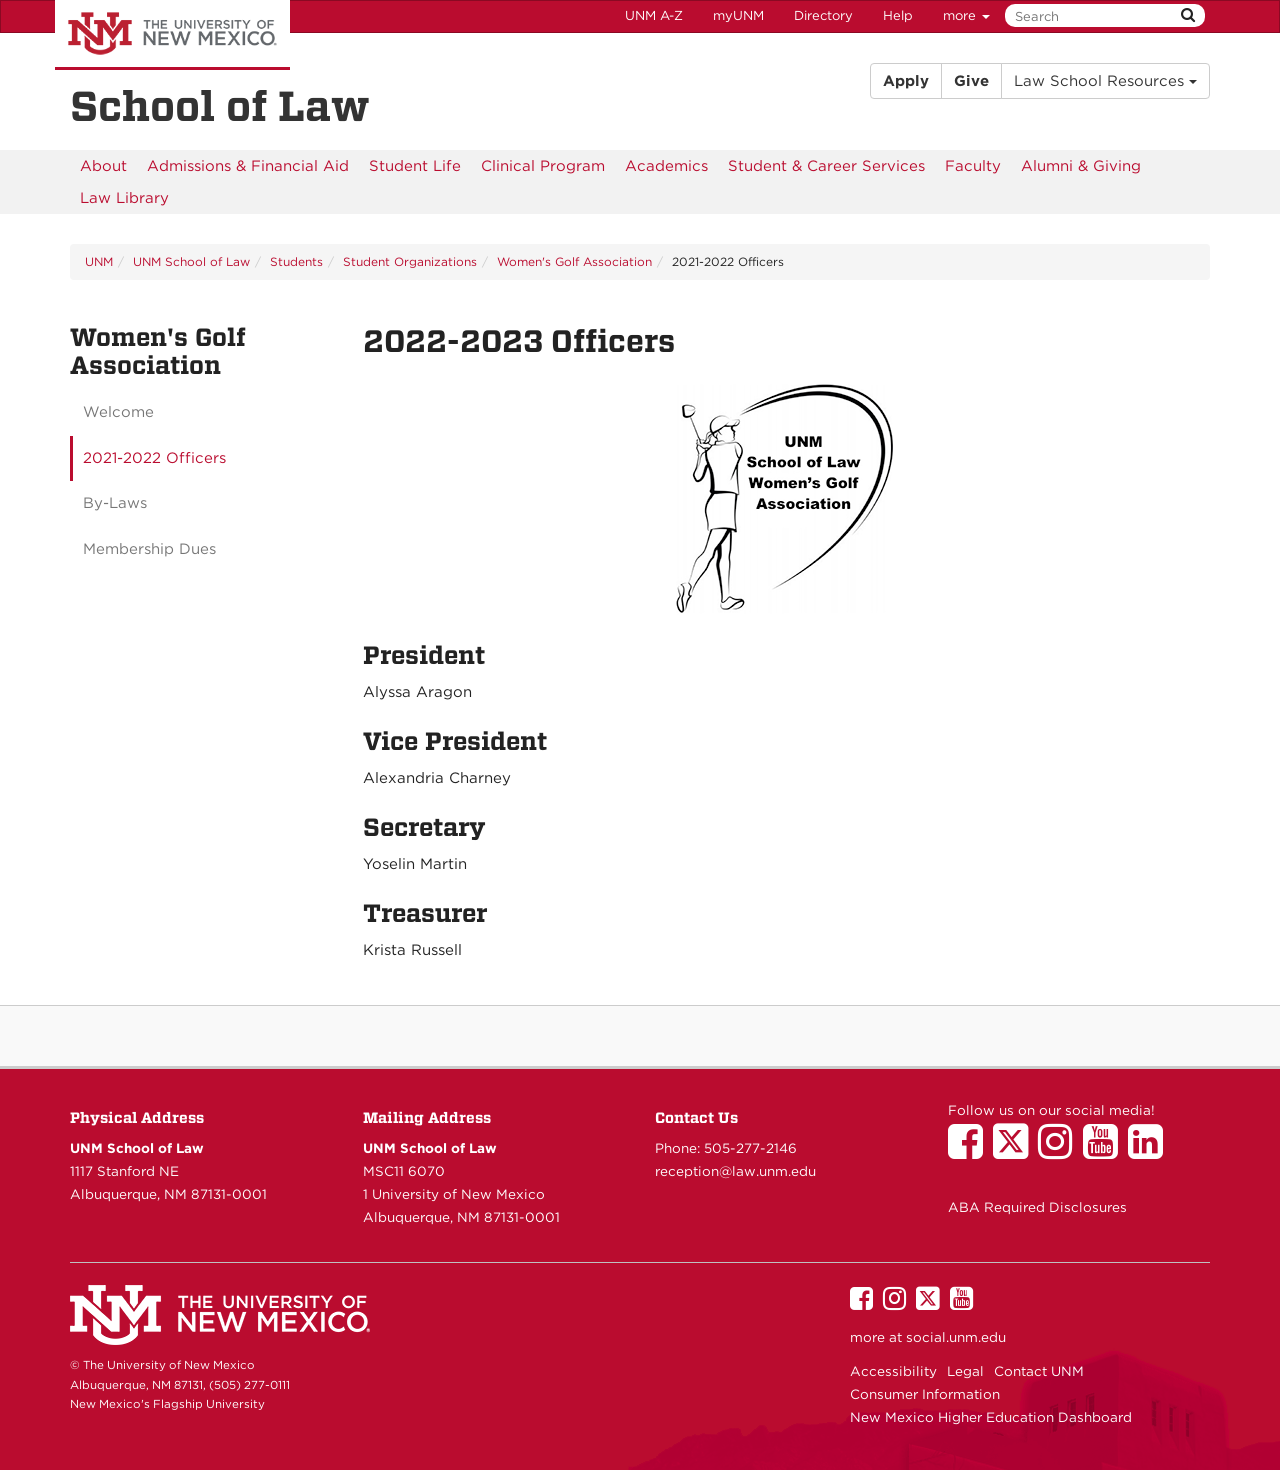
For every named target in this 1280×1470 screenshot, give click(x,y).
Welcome (118, 412)
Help (898, 15)
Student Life (415, 166)
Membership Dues (149, 549)
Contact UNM (1039, 1371)
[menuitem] (103, 166)
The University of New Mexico (172, 35)
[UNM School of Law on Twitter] (1015, 1151)
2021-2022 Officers (154, 458)
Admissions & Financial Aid (248, 166)
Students (296, 261)
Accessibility (893, 1371)
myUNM (738, 15)
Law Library (124, 198)
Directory (823, 15)
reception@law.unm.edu (735, 1171)
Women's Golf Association (574, 261)
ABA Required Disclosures (1037, 1207)
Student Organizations (410, 261)
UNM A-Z (654, 15)
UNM (99, 261)
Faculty (973, 166)
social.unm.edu (956, 1337)
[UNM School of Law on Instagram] (1060, 1151)
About (103, 166)
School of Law (220, 106)
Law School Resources (1105, 81)
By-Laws (115, 503)
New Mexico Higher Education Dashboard (991, 1417)
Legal (965, 1371)
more (966, 15)
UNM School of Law (191, 261)
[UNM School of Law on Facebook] (970, 1151)
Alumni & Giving (1081, 166)
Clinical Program (543, 166)
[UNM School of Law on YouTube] (1105, 1151)
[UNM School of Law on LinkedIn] (1150, 1151)
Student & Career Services (826, 166)
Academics (666, 166)
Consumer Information (925, 1394)
